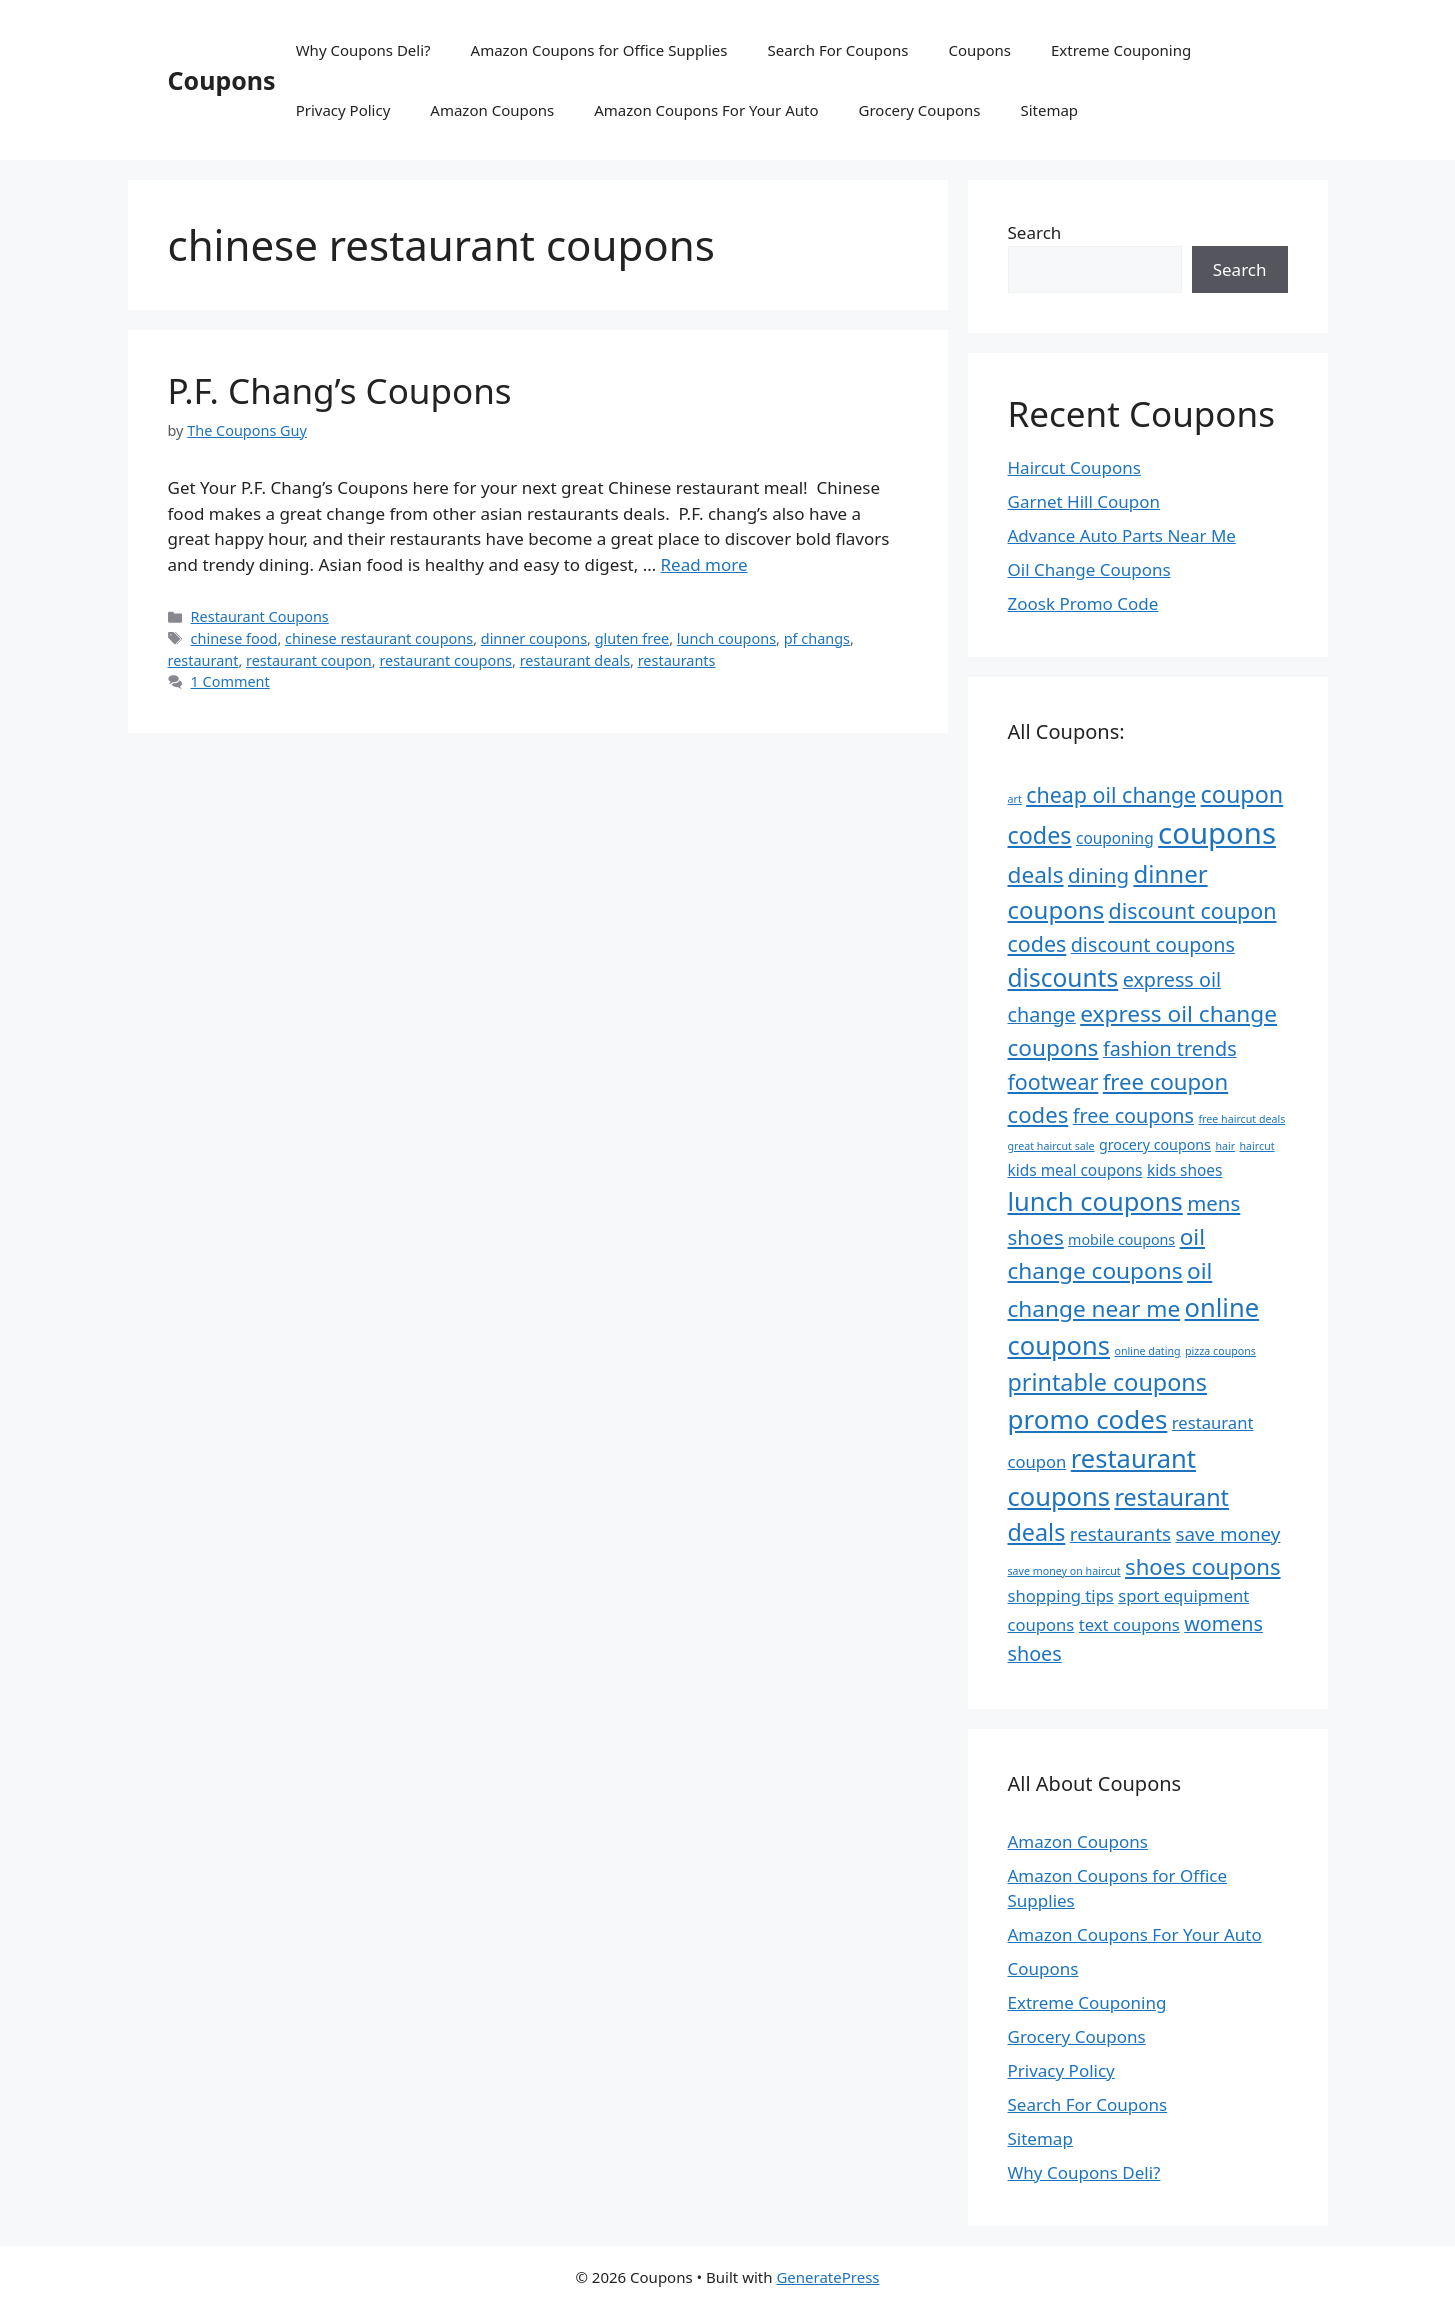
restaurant (203, 660)
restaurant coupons (445, 660)
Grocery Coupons (920, 110)
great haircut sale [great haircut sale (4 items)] (1051, 1146)
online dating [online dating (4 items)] (1147, 1351)
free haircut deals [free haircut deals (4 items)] (1241, 1119)
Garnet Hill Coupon (1084, 501)
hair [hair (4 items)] (1225, 1146)
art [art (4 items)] (1015, 799)
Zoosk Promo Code (1083, 603)
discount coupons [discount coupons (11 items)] (1153, 944)
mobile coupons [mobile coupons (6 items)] (1121, 1239)
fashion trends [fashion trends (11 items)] (1170, 1048)
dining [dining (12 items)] (1098, 875)
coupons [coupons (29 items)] (1217, 833)
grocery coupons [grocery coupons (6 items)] (1155, 1144)
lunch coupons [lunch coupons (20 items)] (1095, 1201)
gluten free (632, 638)
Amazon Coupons (492, 110)
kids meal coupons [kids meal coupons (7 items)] (1075, 1170)
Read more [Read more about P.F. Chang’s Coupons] (704, 564)
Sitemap (1049, 110)
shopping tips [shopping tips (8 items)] (1061, 1595)
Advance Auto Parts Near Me (1122, 535)
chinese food (234, 638)
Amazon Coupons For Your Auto (706, 110)
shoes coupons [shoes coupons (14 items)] (1203, 1566)
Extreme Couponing (1121, 50)
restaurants (677, 660)
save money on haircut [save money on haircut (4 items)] (1064, 1571)
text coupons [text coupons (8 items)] (1129, 1624)
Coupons (222, 80)
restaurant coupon (309, 660)
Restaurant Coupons (260, 616)
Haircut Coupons (1074, 467)
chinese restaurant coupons (379, 638)
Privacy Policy (343, 110)
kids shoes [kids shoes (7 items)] (1185, 1170)
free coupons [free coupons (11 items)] (1133, 1115)
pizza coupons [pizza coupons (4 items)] (1220, 1351)
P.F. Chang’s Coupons (340, 390)
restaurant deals (575, 660)
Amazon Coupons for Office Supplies (599, 50)
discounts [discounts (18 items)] (1063, 977)
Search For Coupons (838, 50)
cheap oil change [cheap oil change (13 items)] (1111, 794)
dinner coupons (534, 638)
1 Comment (230, 681)
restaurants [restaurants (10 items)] (1120, 1534)
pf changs (817, 638)
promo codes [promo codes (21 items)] (1088, 1419)
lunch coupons (726, 638)
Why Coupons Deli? (363, 50)
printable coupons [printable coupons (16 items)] (1107, 1382)
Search (1035, 232)
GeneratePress (827, 2277)
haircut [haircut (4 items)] (1257, 1146)
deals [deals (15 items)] (1036, 874)
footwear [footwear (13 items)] (1053, 1081)
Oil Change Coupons (1089, 569)
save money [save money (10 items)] (1227, 1534)
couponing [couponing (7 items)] (1115, 838)
